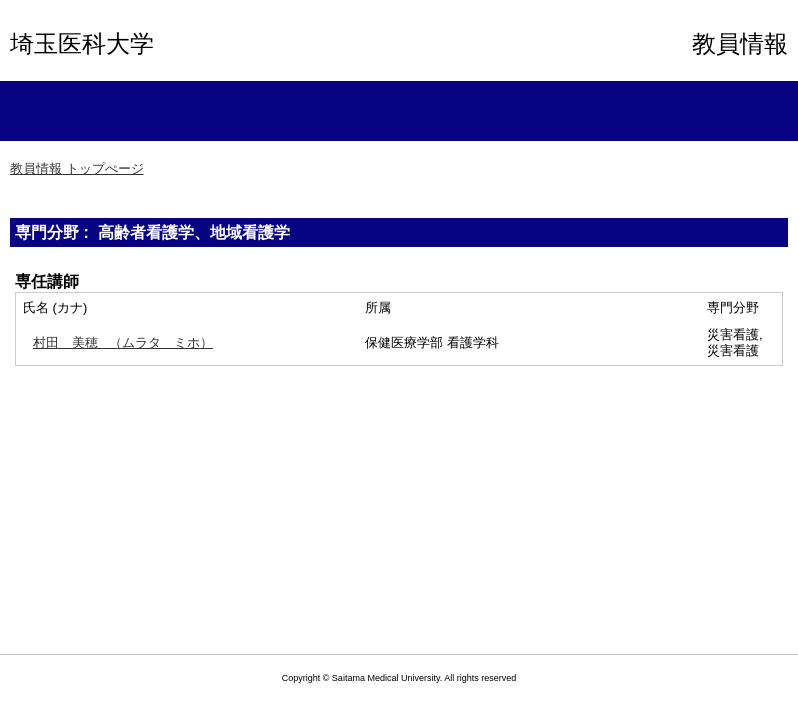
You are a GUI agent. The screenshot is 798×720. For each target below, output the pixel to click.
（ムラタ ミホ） (123, 342)
